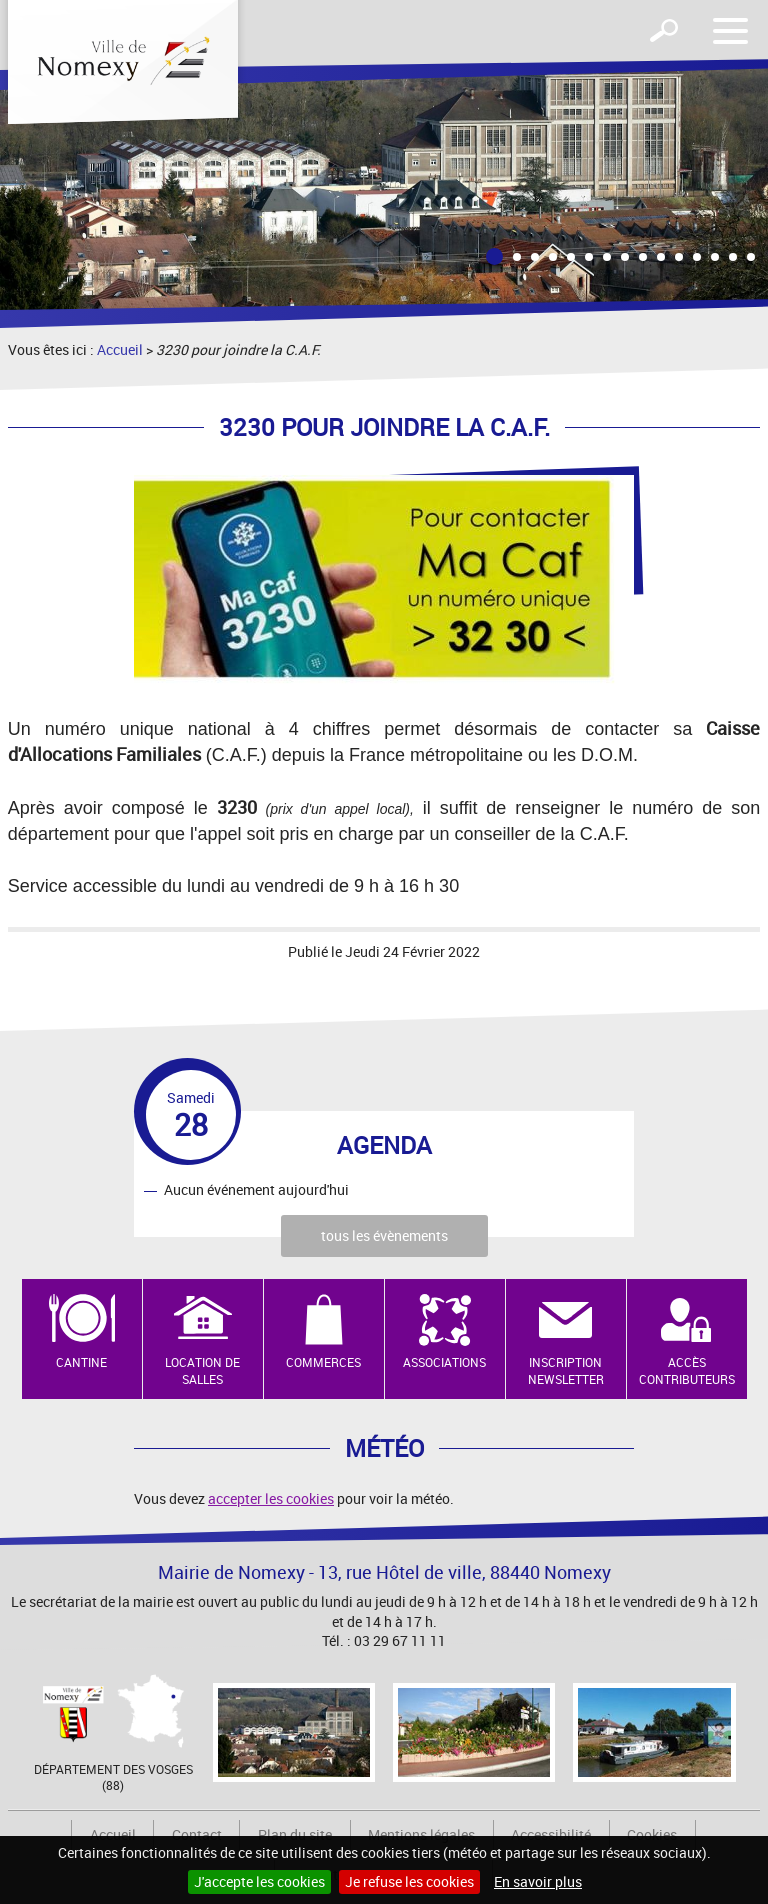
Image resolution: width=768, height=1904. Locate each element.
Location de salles (202, 1370)
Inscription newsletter (566, 1370)
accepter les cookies (271, 1498)
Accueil (120, 349)
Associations (444, 1362)
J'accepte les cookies (259, 1881)
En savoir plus (538, 1881)
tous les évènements (384, 1235)
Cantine (81, 1362)
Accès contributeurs (687, 1370)
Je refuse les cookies (409, 1881)
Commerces (323, 1362)
